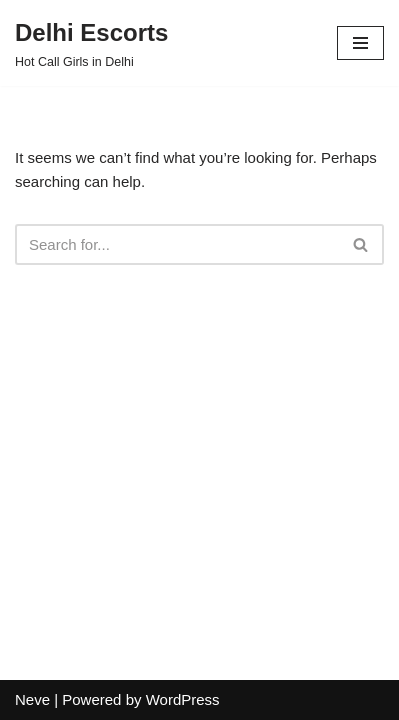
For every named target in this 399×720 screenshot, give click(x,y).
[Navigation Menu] (360, 43)
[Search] (177, 244)
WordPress (183, 699)
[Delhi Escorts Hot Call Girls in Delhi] (91, 43)
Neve (32, 699)
